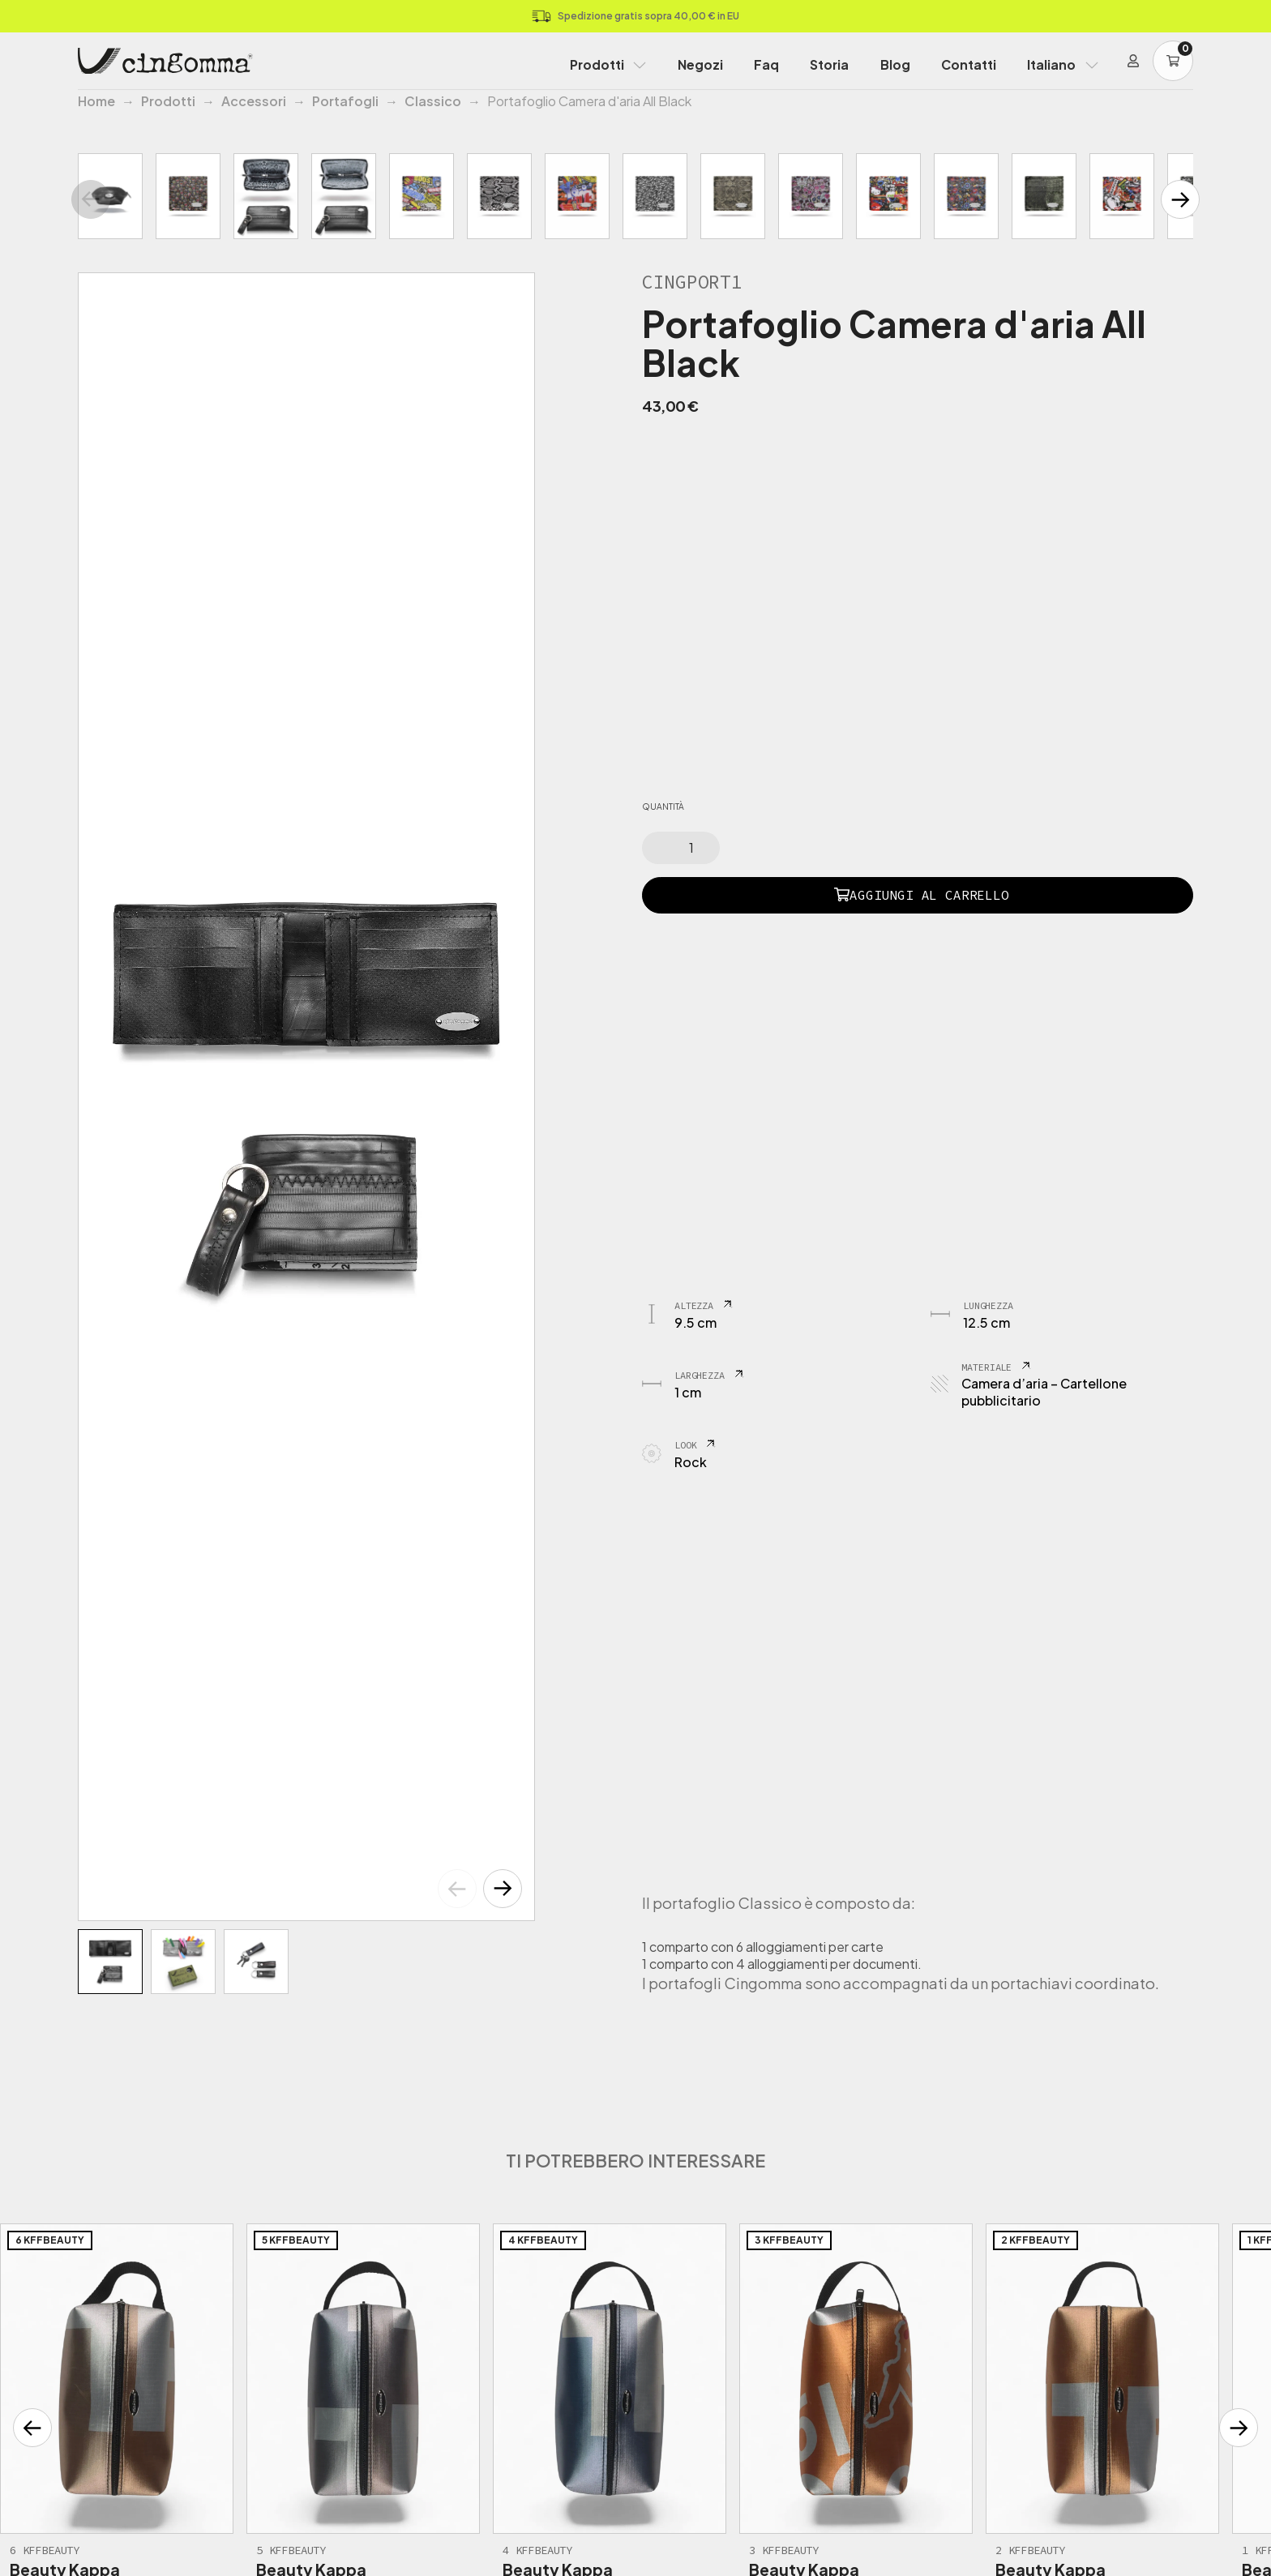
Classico (432, 100)
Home (96, 100)
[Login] (1133, 60)
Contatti (968, 64)
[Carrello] (1173, 61)
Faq (766, 64)
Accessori (253, 100)
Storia (829, 64)
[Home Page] (165, 61)
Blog (895, 64)
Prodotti (597, 64)
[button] (502, 1888)
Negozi (700, 64)
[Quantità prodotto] (681, 848)
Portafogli (345, 100)
